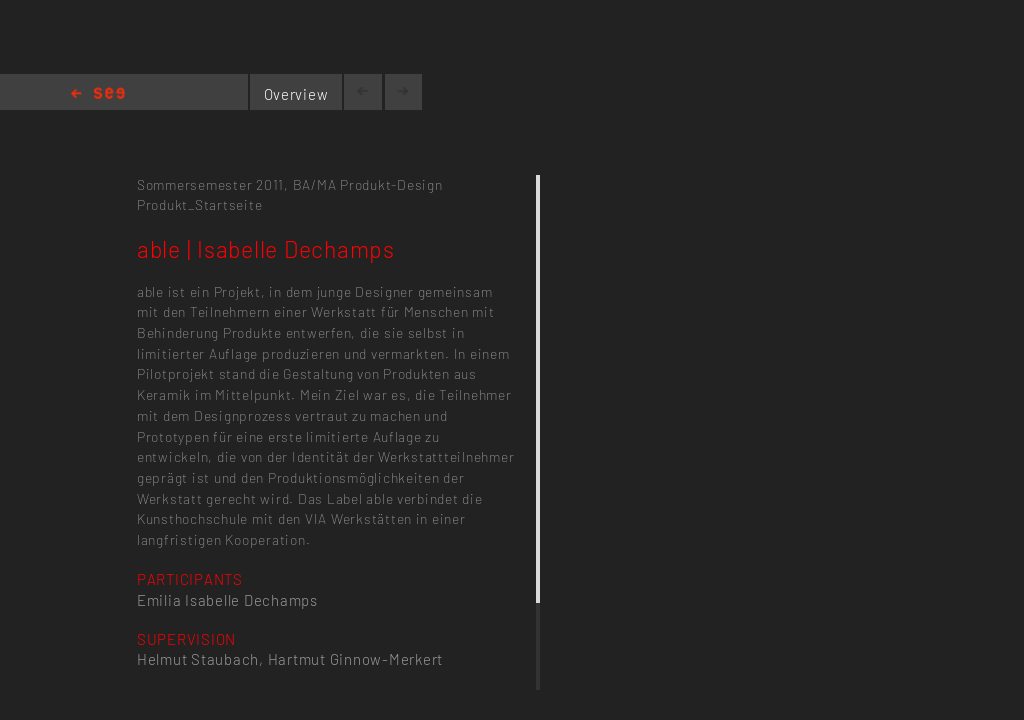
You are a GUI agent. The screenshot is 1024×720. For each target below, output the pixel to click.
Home (98, 94)
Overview (296, 94)
